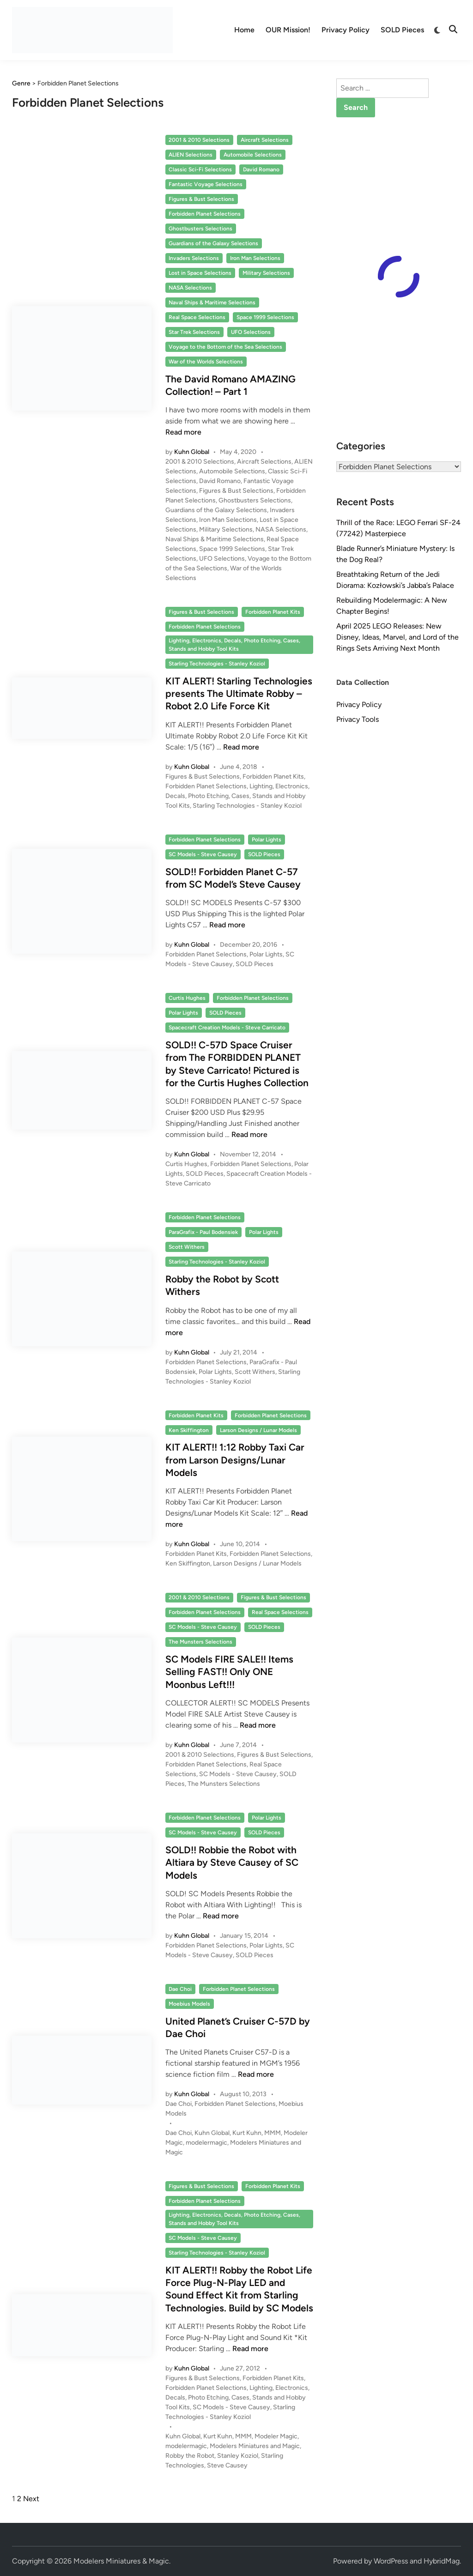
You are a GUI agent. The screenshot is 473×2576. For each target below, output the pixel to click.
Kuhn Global (191, 452)
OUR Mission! (288, 29)
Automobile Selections (253, 154)
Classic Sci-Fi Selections (200, 169)
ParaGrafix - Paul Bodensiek (203, 1232)
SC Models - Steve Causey (203, 854)
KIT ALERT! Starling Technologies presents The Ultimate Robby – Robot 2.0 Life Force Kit (238, 693)
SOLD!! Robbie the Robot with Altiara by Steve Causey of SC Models (231, 1862)
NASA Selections (190, 287)
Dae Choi (180, 1989)
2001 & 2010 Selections (199, 140)
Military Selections (266, 273)
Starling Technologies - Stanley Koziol (217, 663)
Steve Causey (227, 2465)
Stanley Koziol (237, 2456)
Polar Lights (266, 839)
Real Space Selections (197, 317)
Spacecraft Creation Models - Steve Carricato (227, 1027)
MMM (272, 2133)
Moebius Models (189, 2004)
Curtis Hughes (187, 998)
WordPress (391, 2561)
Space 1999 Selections (265, 317)
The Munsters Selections (200, 1642)
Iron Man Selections (255, 258)
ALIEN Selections (190, 154)
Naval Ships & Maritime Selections (212, 302)
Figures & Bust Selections (201, 199)
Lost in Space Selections (200, 273)
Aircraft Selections (265, 140)
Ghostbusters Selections (200, 228)
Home (244, 29)
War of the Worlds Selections (206, 361)
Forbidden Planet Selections (205, 214)
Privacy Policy (345, 29)
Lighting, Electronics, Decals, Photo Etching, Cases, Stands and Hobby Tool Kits (234, 644)
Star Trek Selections (194, 332)
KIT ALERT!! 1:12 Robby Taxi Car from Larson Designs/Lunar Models (234, 1459)
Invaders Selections (194, 258)
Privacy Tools (357, 719)
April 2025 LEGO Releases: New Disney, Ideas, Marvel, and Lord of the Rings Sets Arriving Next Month (397, 637)
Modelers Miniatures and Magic (255, 2446)
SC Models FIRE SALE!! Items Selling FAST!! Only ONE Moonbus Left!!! (229, 1671)
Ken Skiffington (189, 1430)
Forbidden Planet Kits (272, 612)
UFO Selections (251, 332)
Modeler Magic (276, 2436)
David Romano (261, 169)
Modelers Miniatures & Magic (121, 2561)
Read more (183, 432)
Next (31, 2498)
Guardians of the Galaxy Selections (213, 243)
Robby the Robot (189, 2456)
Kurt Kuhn (246, 2133)
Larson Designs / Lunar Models (258, 1430)
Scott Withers (187, 1247)
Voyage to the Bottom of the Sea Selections (225, 347)
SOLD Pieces (402, 29)
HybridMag (442, 2561)
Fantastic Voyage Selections (206, 184)
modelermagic (206, 2143)
